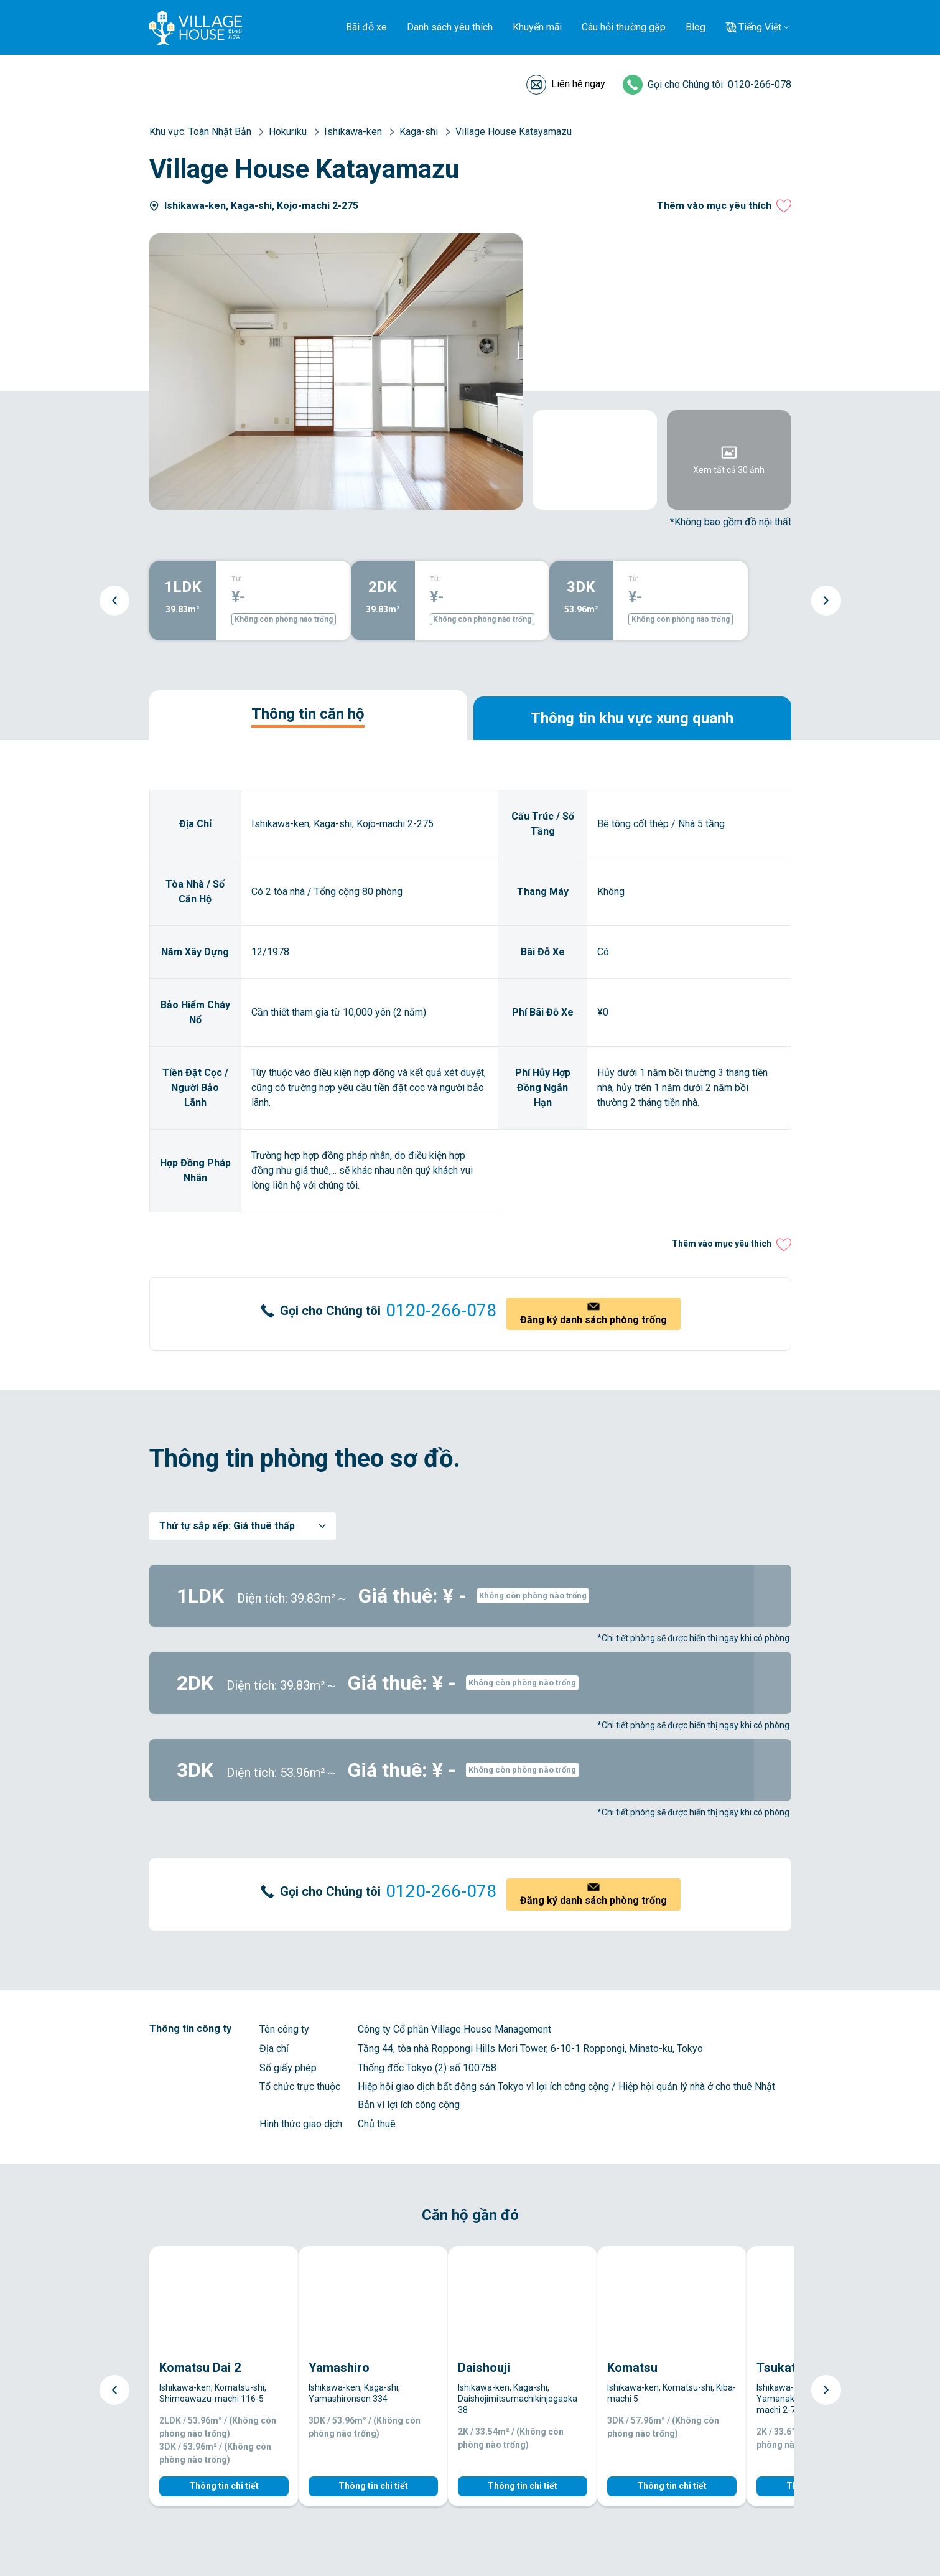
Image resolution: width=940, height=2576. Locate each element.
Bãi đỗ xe (366, 27)
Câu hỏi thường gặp (624, 27)
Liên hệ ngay (578, 84)
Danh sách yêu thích (450, 27)
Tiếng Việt (759, 27)
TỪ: (236, 579)
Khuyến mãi (537, 27)
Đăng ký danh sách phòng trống (593, 1320)
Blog (695, 27)
